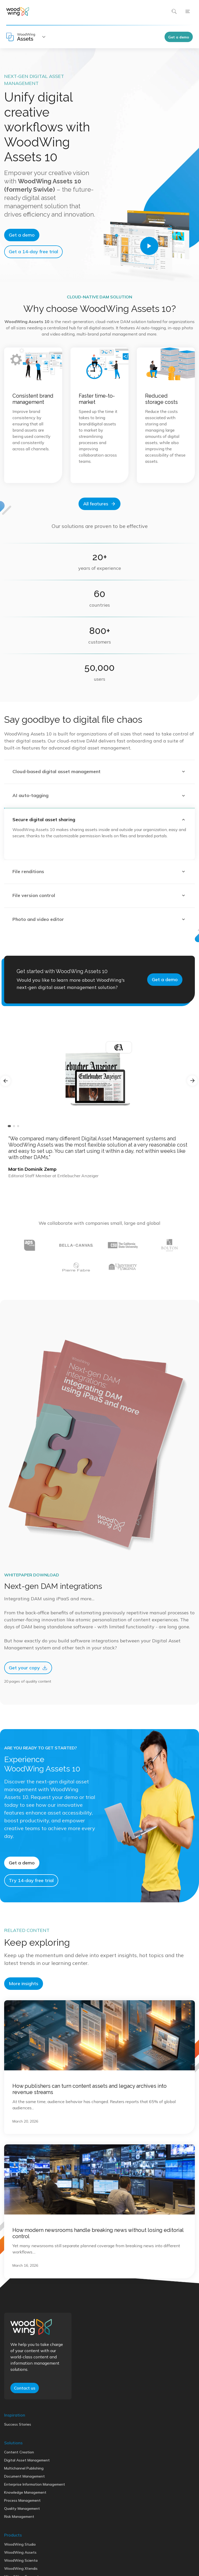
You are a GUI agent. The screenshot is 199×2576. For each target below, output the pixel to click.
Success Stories (17, 2469)
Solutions (13, 2488)
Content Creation (19, 2497)
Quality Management (22, 2554)
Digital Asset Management (27, 2505)
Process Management (22, 2546)
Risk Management (19, 2562)
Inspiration (14, 2460)
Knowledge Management (25, 2537)
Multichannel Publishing (24, 2513)
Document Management (24, 2521)
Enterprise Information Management (34, 2529)
